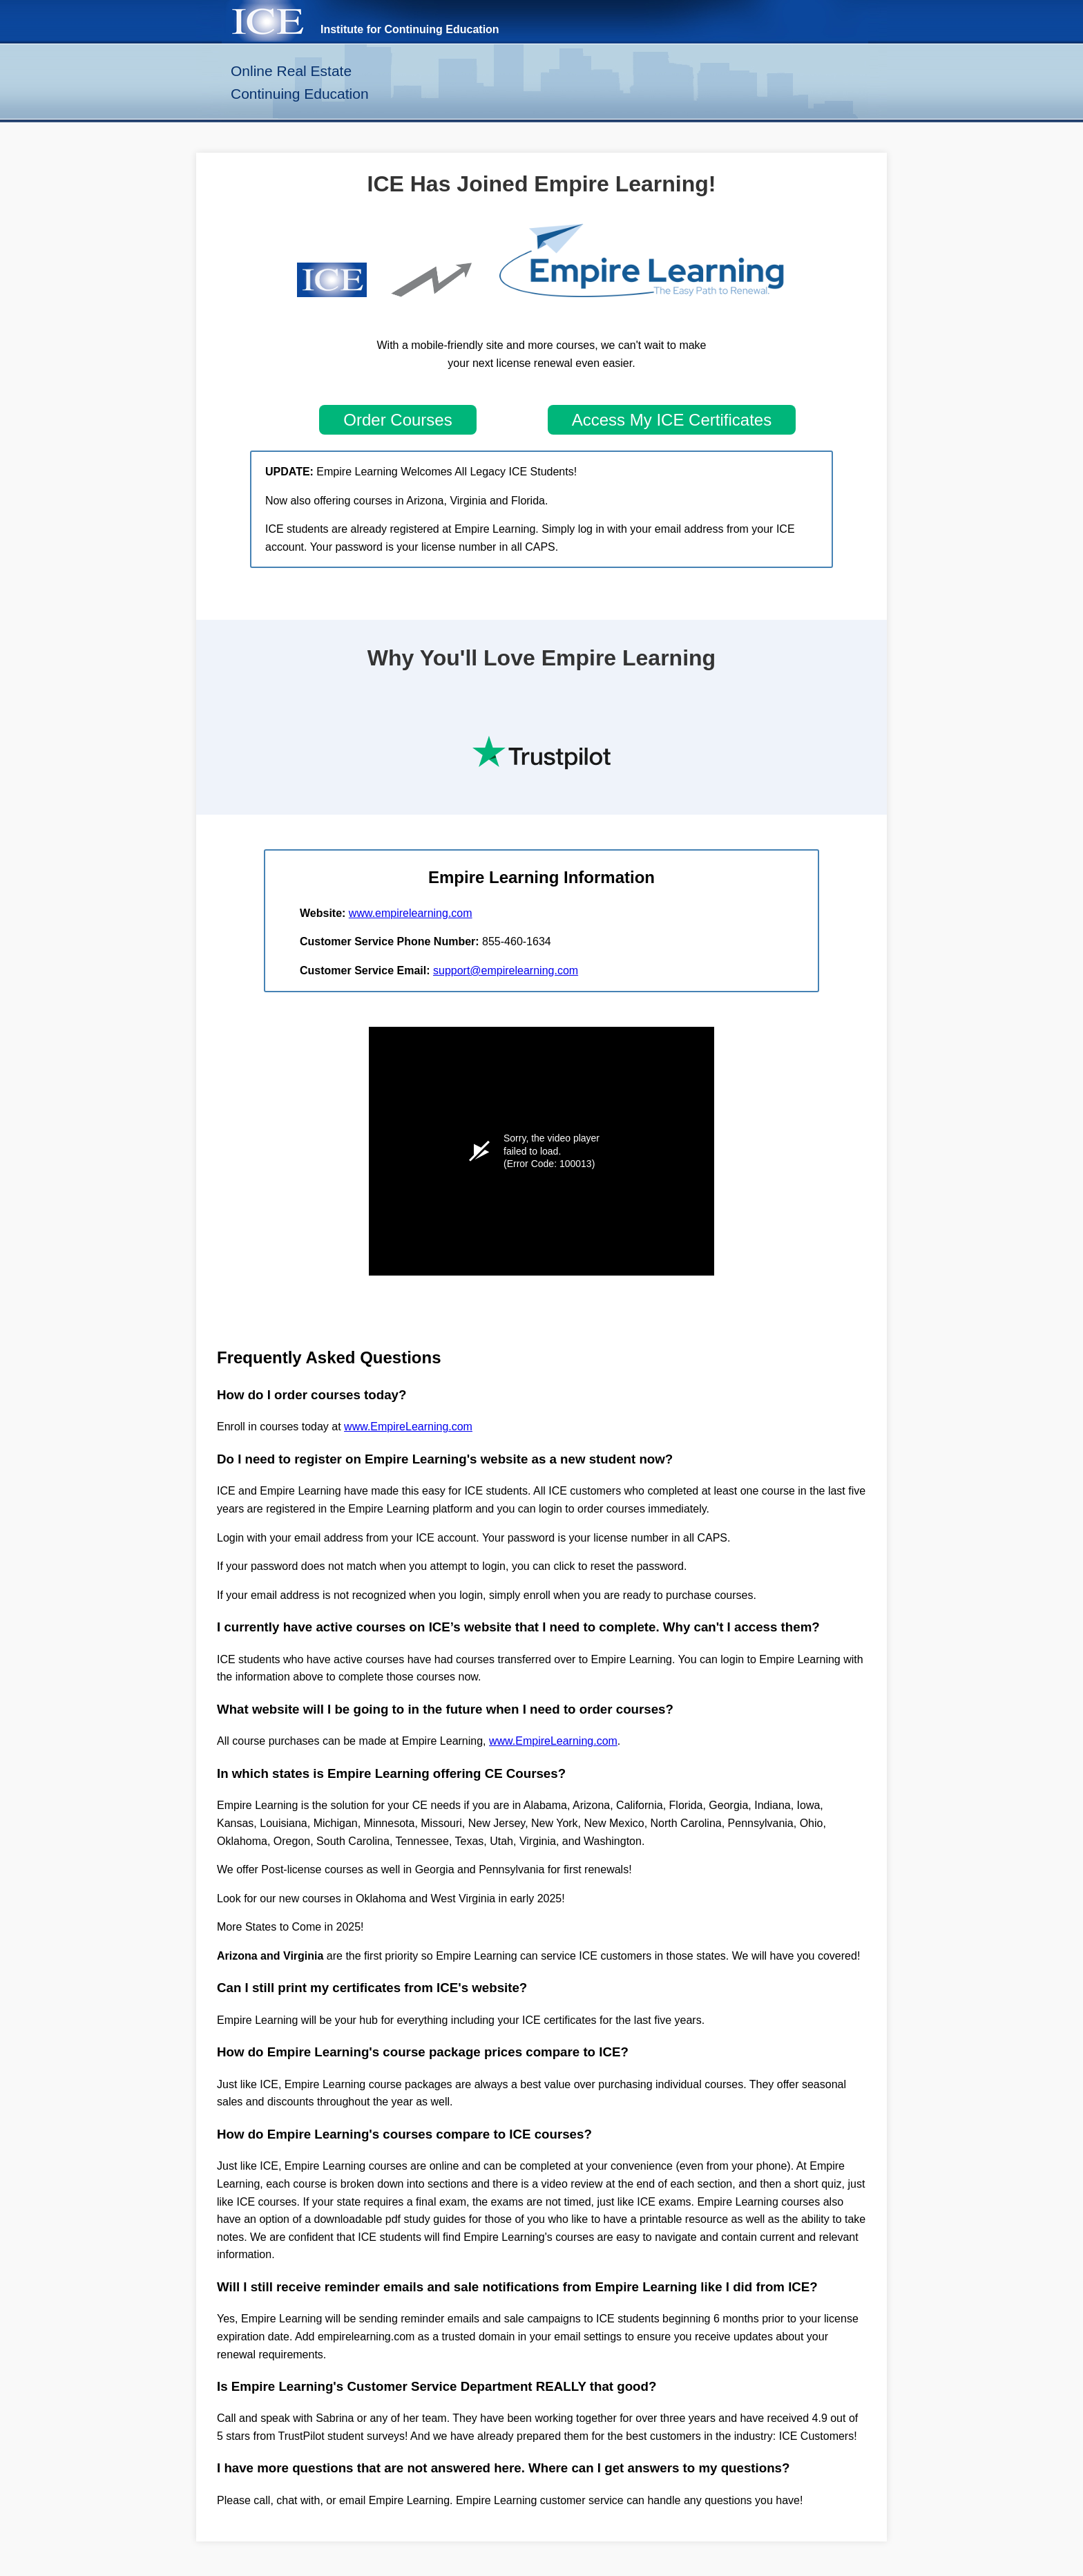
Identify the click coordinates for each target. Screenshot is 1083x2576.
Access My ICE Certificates (671, 419)
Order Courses (397, 419)
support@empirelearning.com (505, 970)
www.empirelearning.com (410, 913)
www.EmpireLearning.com (408, 1426)
